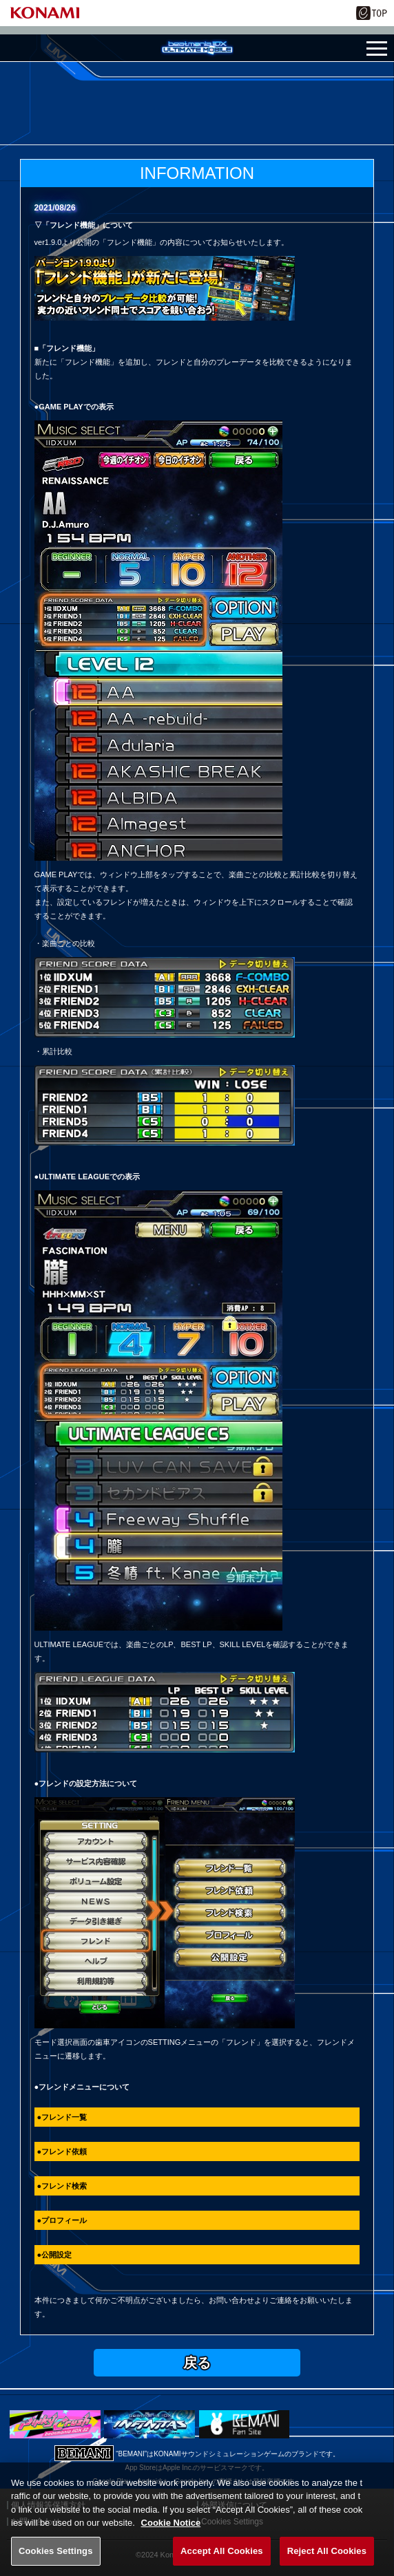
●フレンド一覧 (62, 2117)
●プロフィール (62, 2220)
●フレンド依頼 (62, 2151)
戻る (197, 2362)
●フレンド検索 (62, 2186)
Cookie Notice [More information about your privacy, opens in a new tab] (171, 2538)
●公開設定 (54, 2255)
